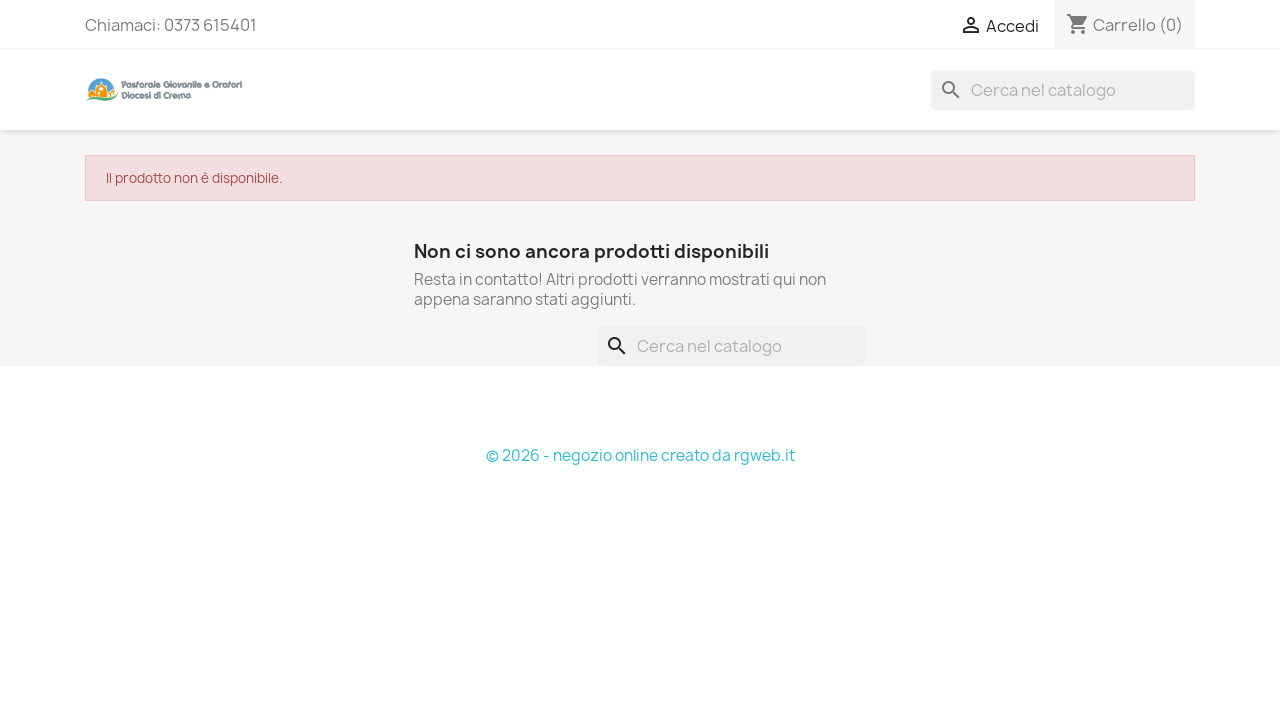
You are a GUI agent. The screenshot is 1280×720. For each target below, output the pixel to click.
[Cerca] (1063, 90)
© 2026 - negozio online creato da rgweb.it (640, 455)
